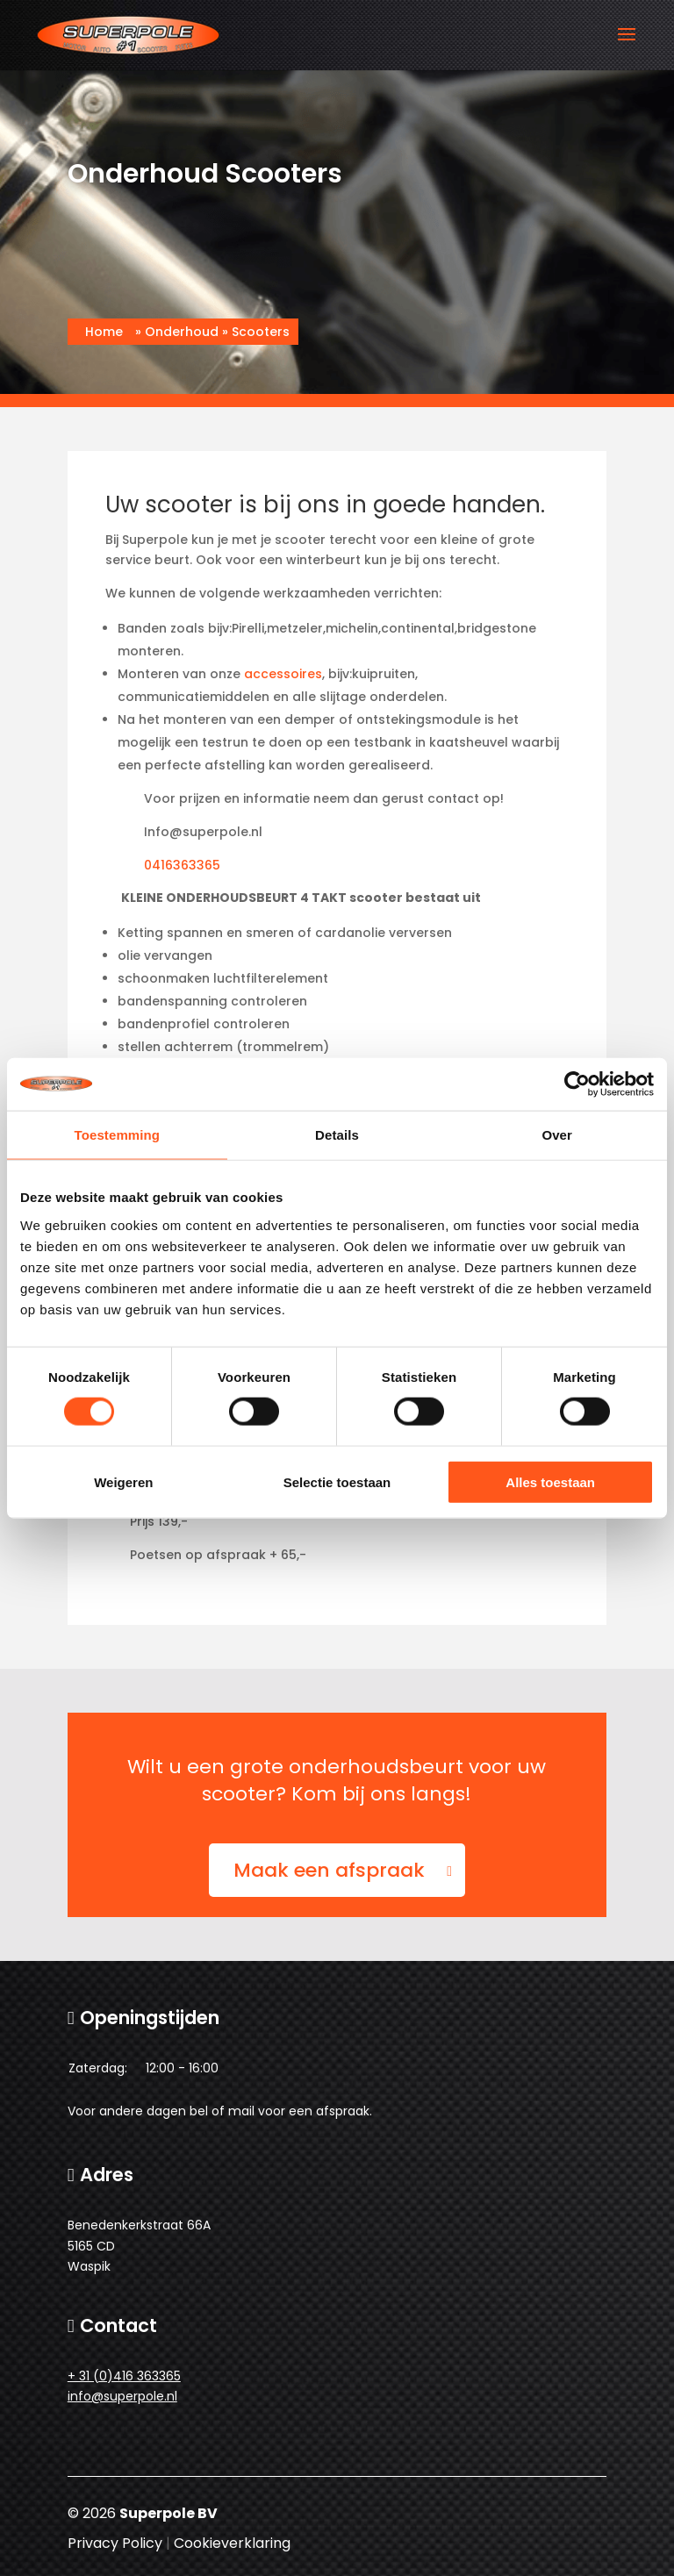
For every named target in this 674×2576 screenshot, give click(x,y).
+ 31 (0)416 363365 (124, 2376)
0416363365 (182, 865)
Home (104, 331)
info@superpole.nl (122, 2396)
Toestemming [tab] (118, 1134)
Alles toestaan (550, 1481)
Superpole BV (168, 2513)
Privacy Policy (115, 2543)
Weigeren (123, 1481)
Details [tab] (337, 1134)
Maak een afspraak (329, 1870)
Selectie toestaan (337, 1481)
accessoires (283, 674)
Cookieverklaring (232, 2543)
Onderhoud (182, 331)
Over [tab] (556, 1134)
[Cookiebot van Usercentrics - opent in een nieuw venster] (577, 1084)
